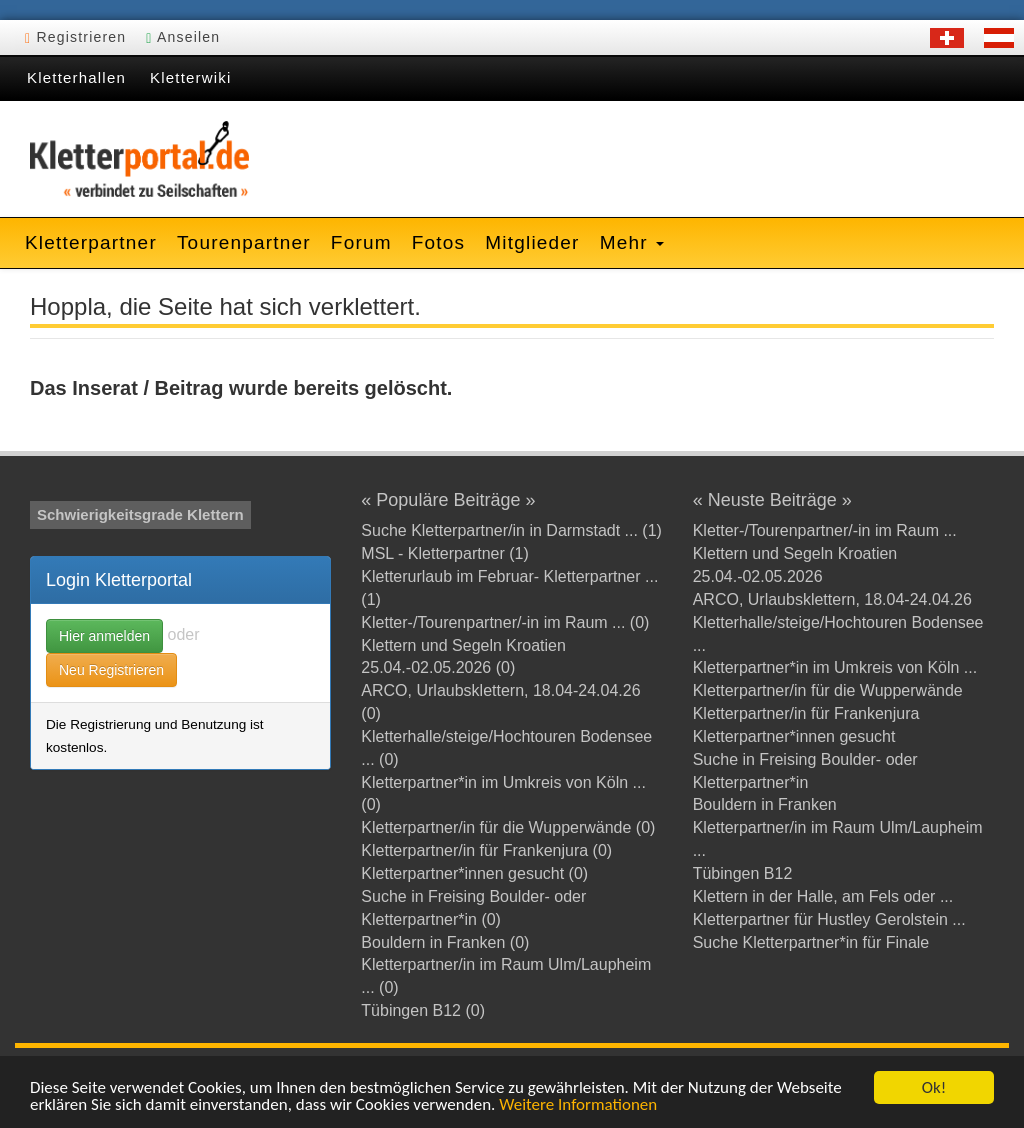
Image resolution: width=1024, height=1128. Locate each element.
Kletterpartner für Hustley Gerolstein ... (829, 919)
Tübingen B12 (743, 873)
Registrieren (75, 37)
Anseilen (183, 37)
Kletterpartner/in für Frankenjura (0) (486, 850)
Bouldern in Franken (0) (445, 942)
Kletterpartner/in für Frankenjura (806, 713)
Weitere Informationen (578, 1105)
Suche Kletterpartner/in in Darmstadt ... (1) (511, 530)
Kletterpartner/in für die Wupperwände (828, 690)
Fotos (439, 242)
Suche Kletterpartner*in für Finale (811, 942)
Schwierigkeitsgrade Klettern (140, 514)
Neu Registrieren (111, 670)
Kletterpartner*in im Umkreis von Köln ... (835, 667)
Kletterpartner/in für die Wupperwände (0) (508, 827)
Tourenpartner (244, 242)
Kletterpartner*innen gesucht (794, 736)
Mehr (632, 242)
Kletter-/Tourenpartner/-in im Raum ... (825, 530)
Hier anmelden (104, 636)
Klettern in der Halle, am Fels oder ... (823, 896)
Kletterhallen (76, 77)
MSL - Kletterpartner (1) (444, 553)
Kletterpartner (91, 242)
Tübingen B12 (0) (423, 1010)
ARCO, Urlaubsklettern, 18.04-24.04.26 (832, 599)
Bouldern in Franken (765, 804)
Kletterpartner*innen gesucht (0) (474, 873)
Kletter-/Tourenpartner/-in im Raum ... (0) (505, 622)
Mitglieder (532, 242)
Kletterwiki (191, 77)
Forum (361, 242)
